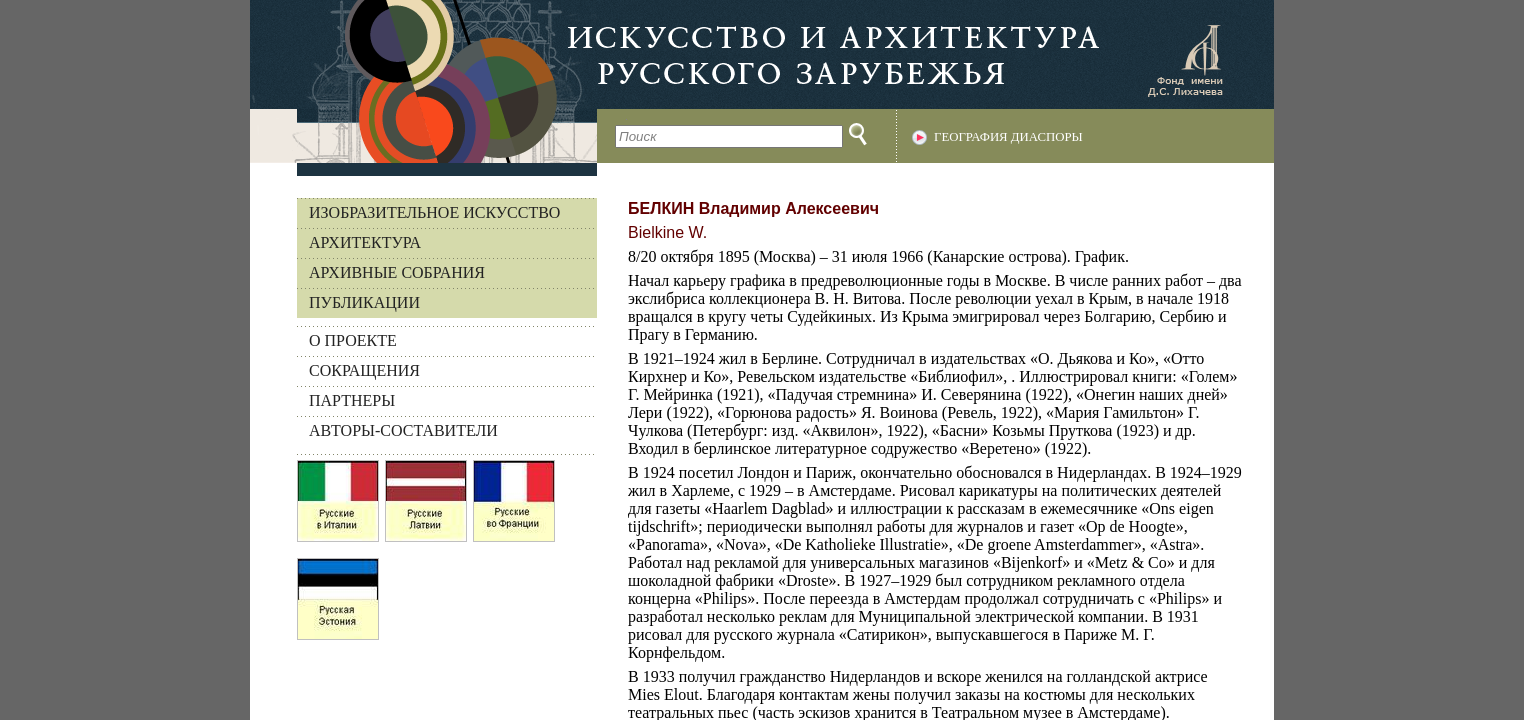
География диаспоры (1008, 137)
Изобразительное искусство (434, 212)
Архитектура (365, 242)
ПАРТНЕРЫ (352, 400)
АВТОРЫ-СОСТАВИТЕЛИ (403, 430)
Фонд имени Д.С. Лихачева (1185, 60)
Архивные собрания (397, 272)
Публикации (364, 302)
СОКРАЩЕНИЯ (364, 370)
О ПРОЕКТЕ (353, 340)
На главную (423, 81)
